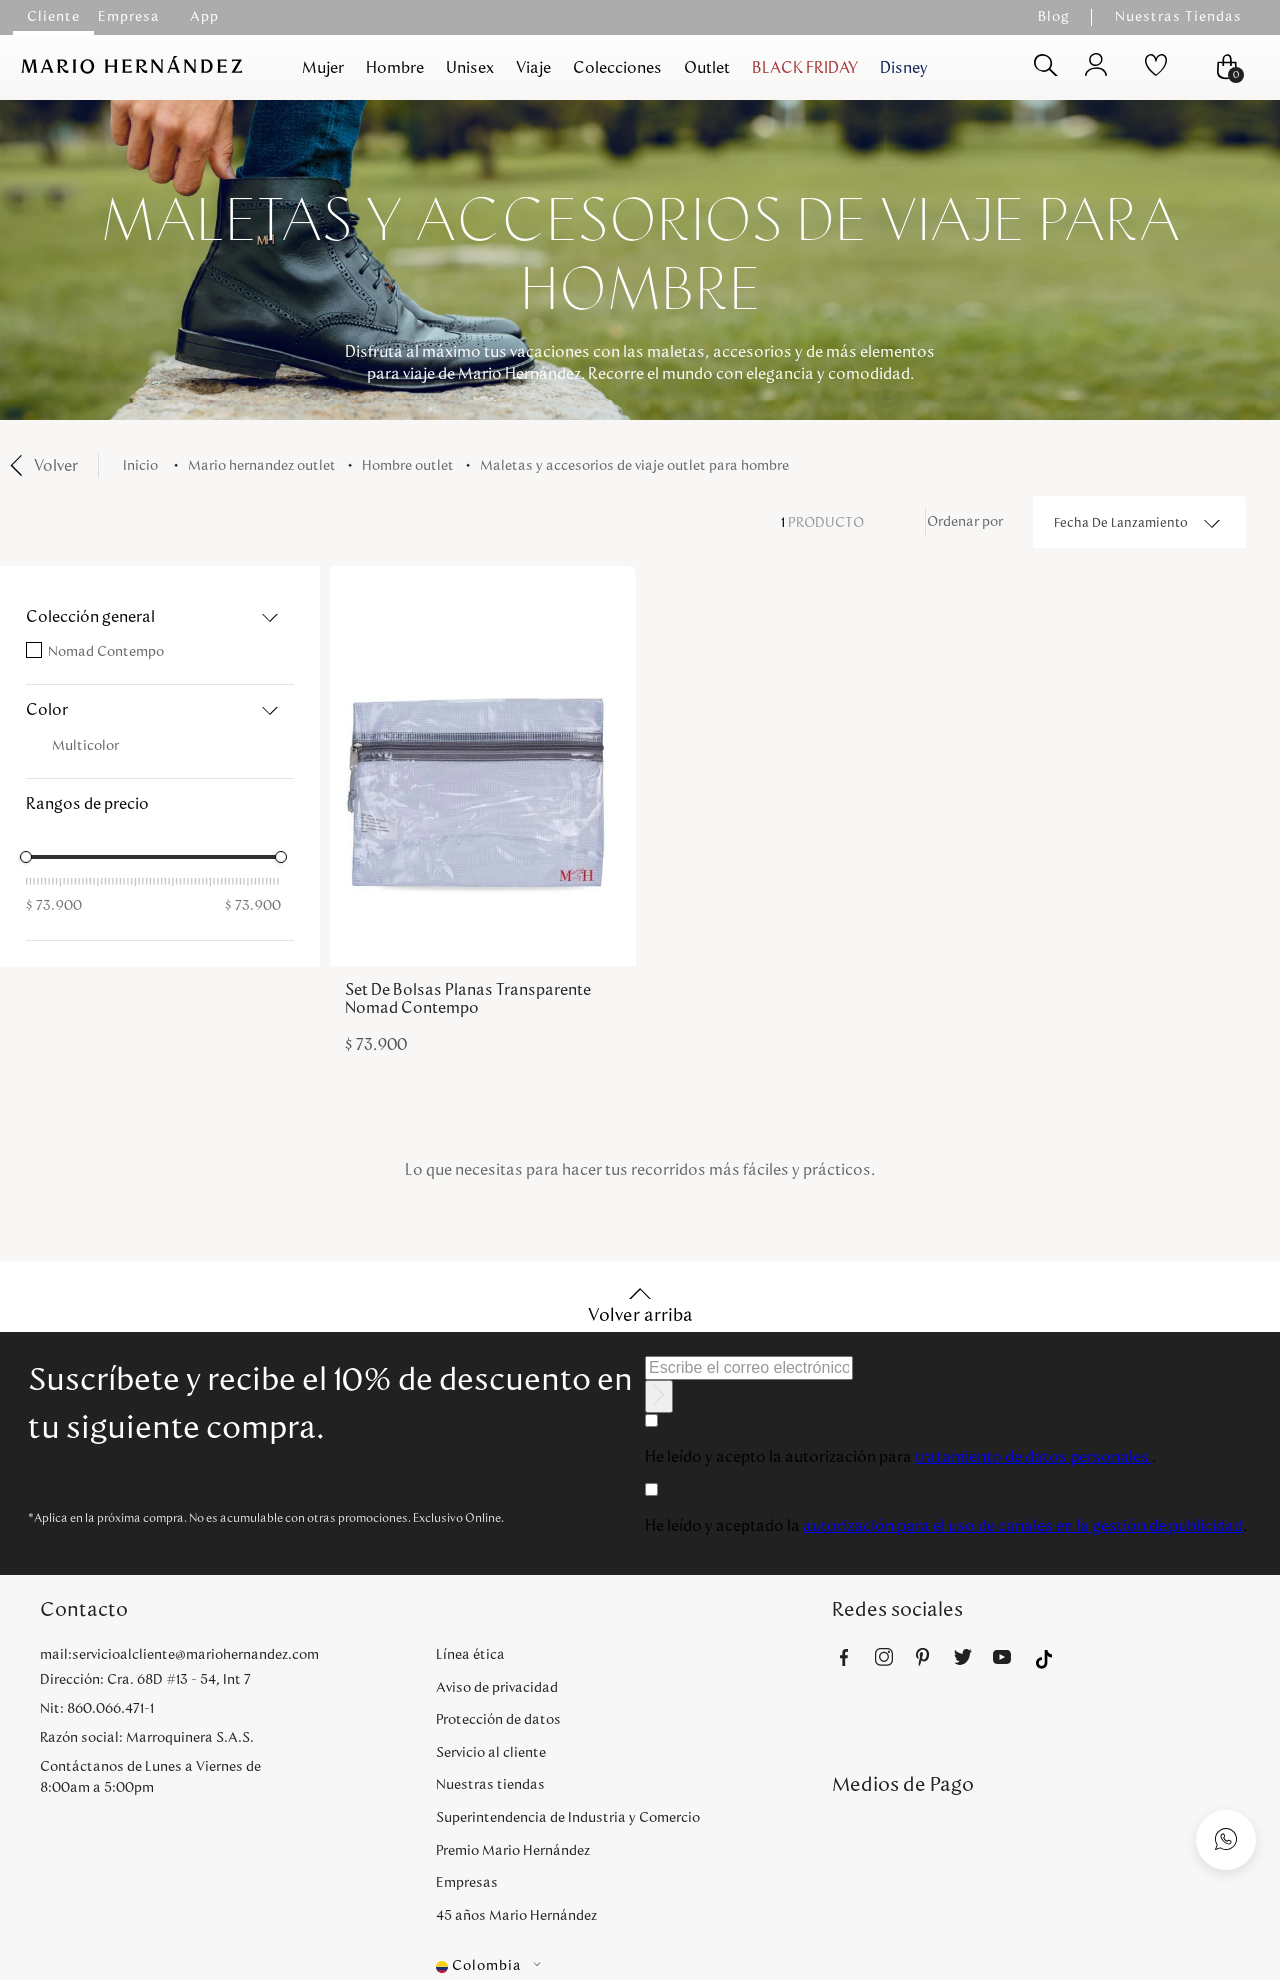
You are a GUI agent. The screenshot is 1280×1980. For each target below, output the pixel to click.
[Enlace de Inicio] (144, 466)
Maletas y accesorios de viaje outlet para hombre (634, 466)
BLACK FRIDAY (805, 68)
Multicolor (85, 746)
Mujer (323, 68)
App (204, 17)
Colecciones (617, 68)
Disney (904, 68)
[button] (160, 617)
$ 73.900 (54, 906)
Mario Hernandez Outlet (262, 466)
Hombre (395, 68)
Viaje (533, 68)
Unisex (470, 68)
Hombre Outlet (408, 466)
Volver (56, 466)
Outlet (707, 68)
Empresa (129, 17)
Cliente (53, 17)
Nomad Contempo (106, 652)
